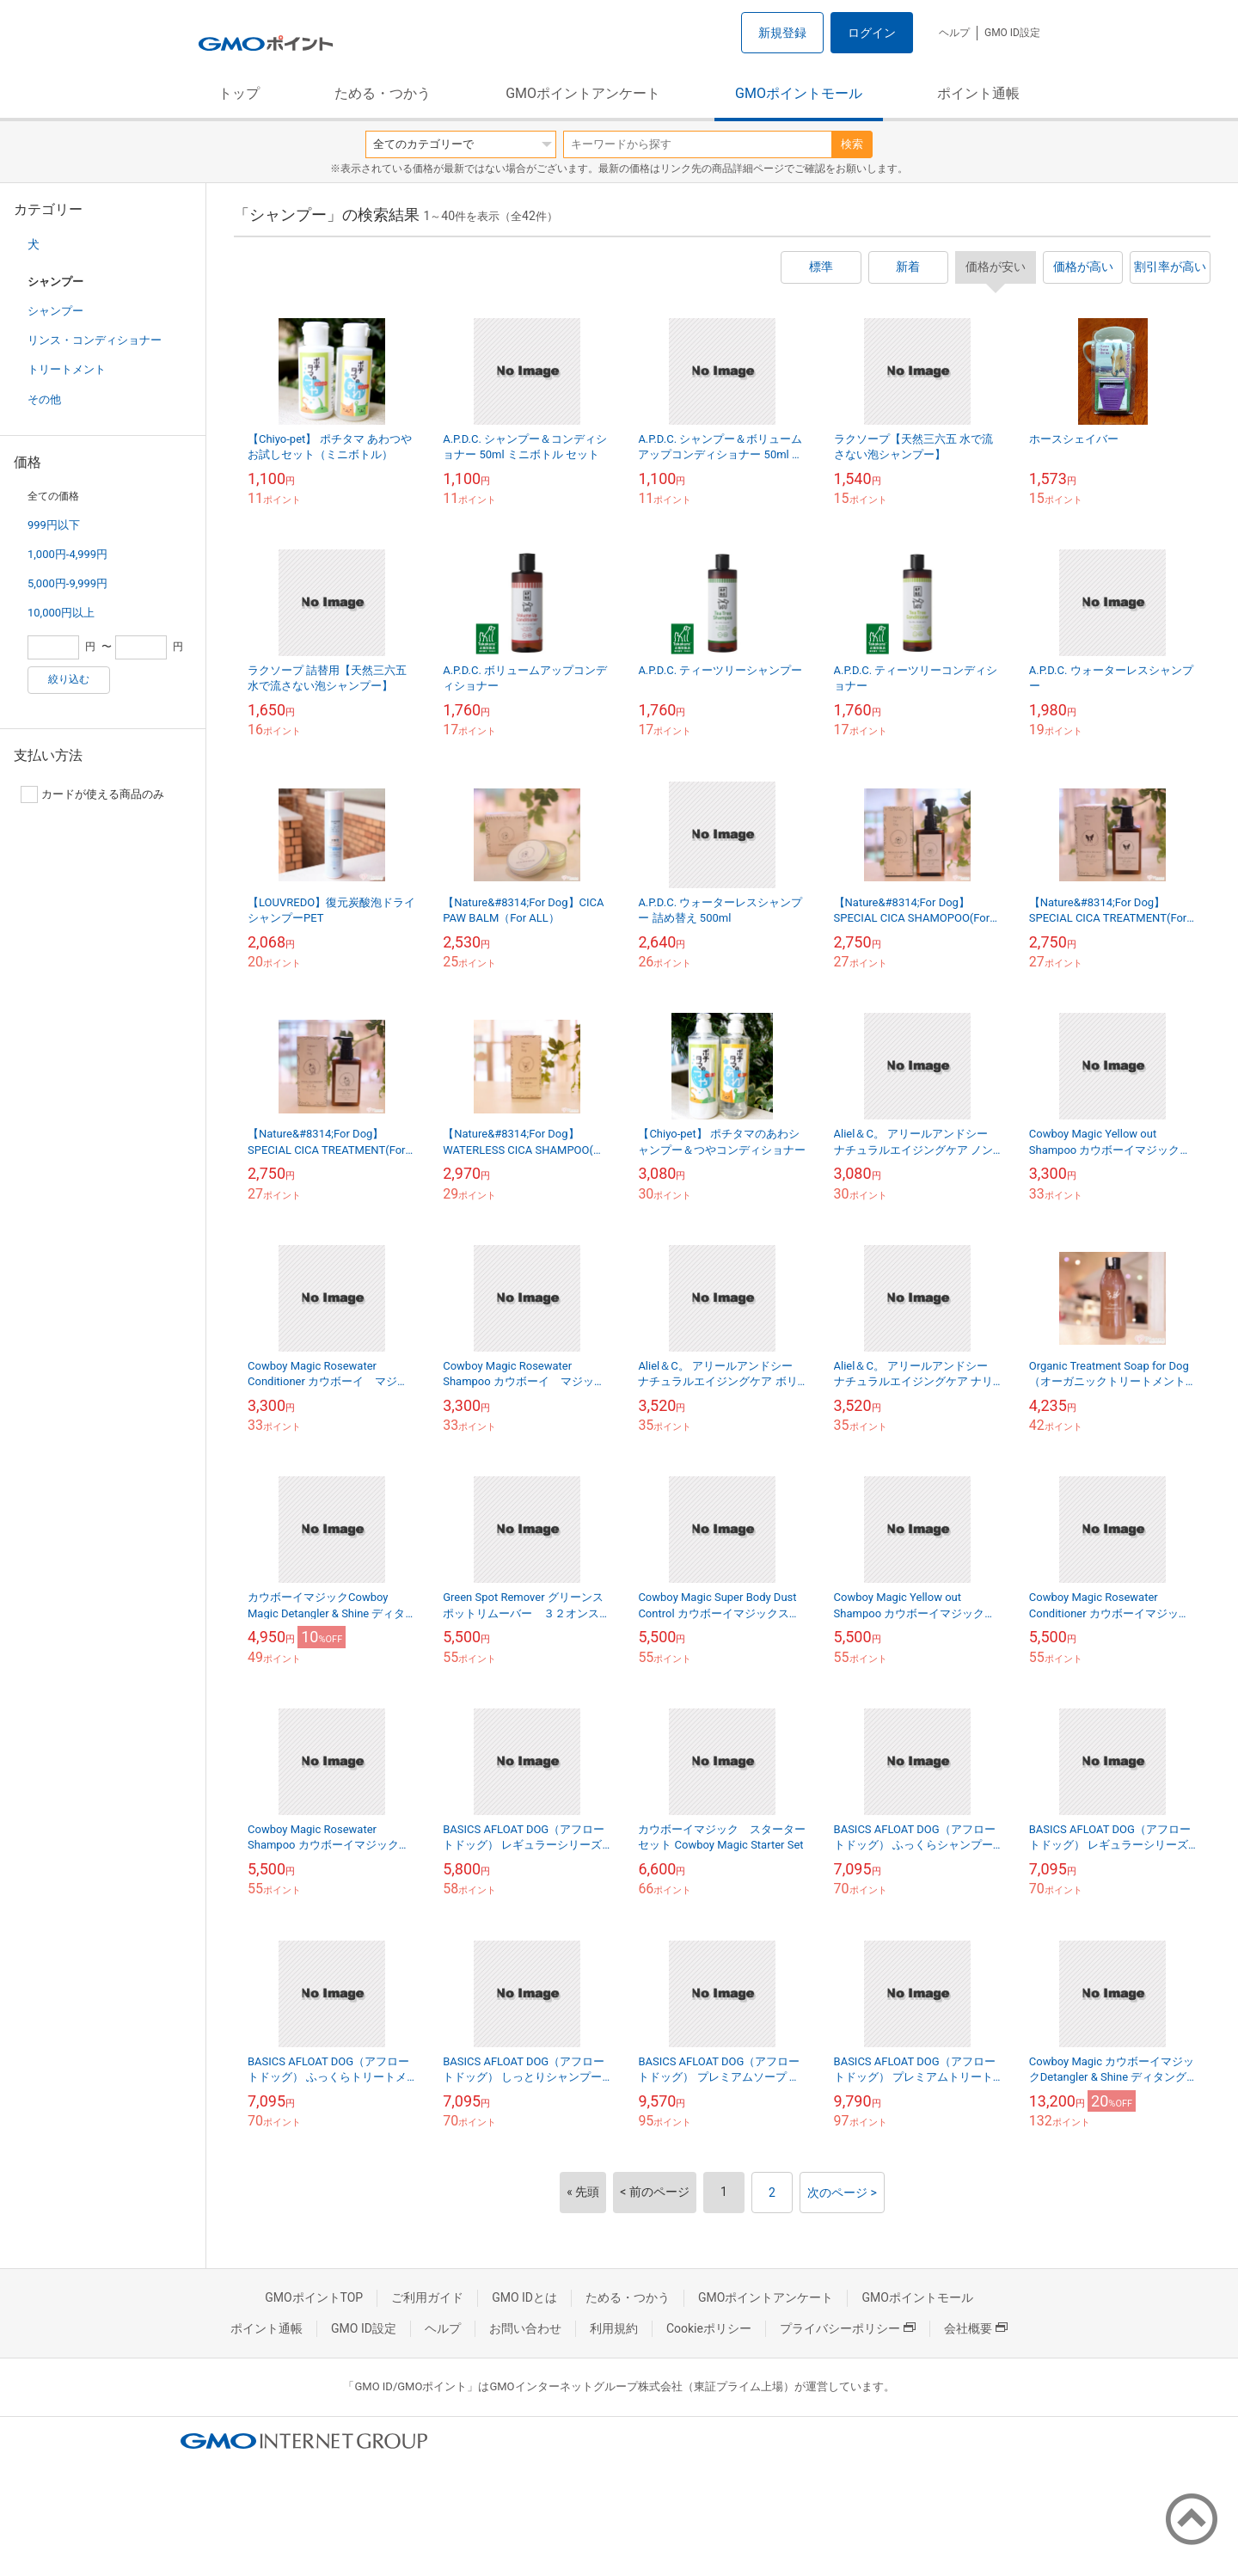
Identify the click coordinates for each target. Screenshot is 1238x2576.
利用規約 (614, 2328)
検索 (852, 144)
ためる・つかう (382, 93)
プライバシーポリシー (848, 2328)
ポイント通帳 (978, 93)
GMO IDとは (524, 2297)
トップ (239, 93)
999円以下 (54, 524)
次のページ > (842, 2192)
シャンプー (55, 310)
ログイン (872, 33)
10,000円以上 (61, 612)
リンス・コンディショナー (95, 340)
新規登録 (782, 33)
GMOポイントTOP (314, 2297)
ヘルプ (954, 33)
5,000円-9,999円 (67, 583)
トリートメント (67, 369)
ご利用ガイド (427, 2297)
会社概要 (976, 2328)
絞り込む (68, 679)
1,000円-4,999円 (67, 554)
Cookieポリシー (708, 2328)
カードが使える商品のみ (92, 794)
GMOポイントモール (798, 93)
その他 (44, 399)
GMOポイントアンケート (583, 93)
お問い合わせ (525, 2328)
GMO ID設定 (1012, 33)
